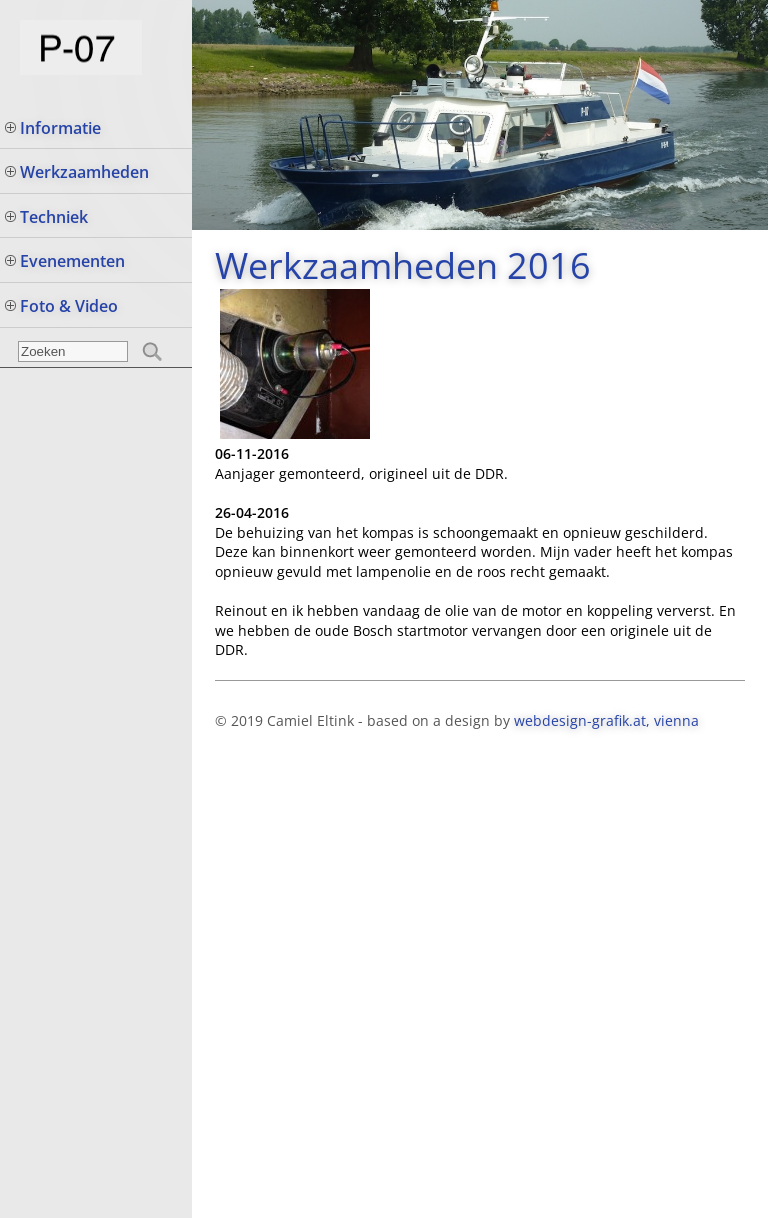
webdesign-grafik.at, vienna (606, 720)
